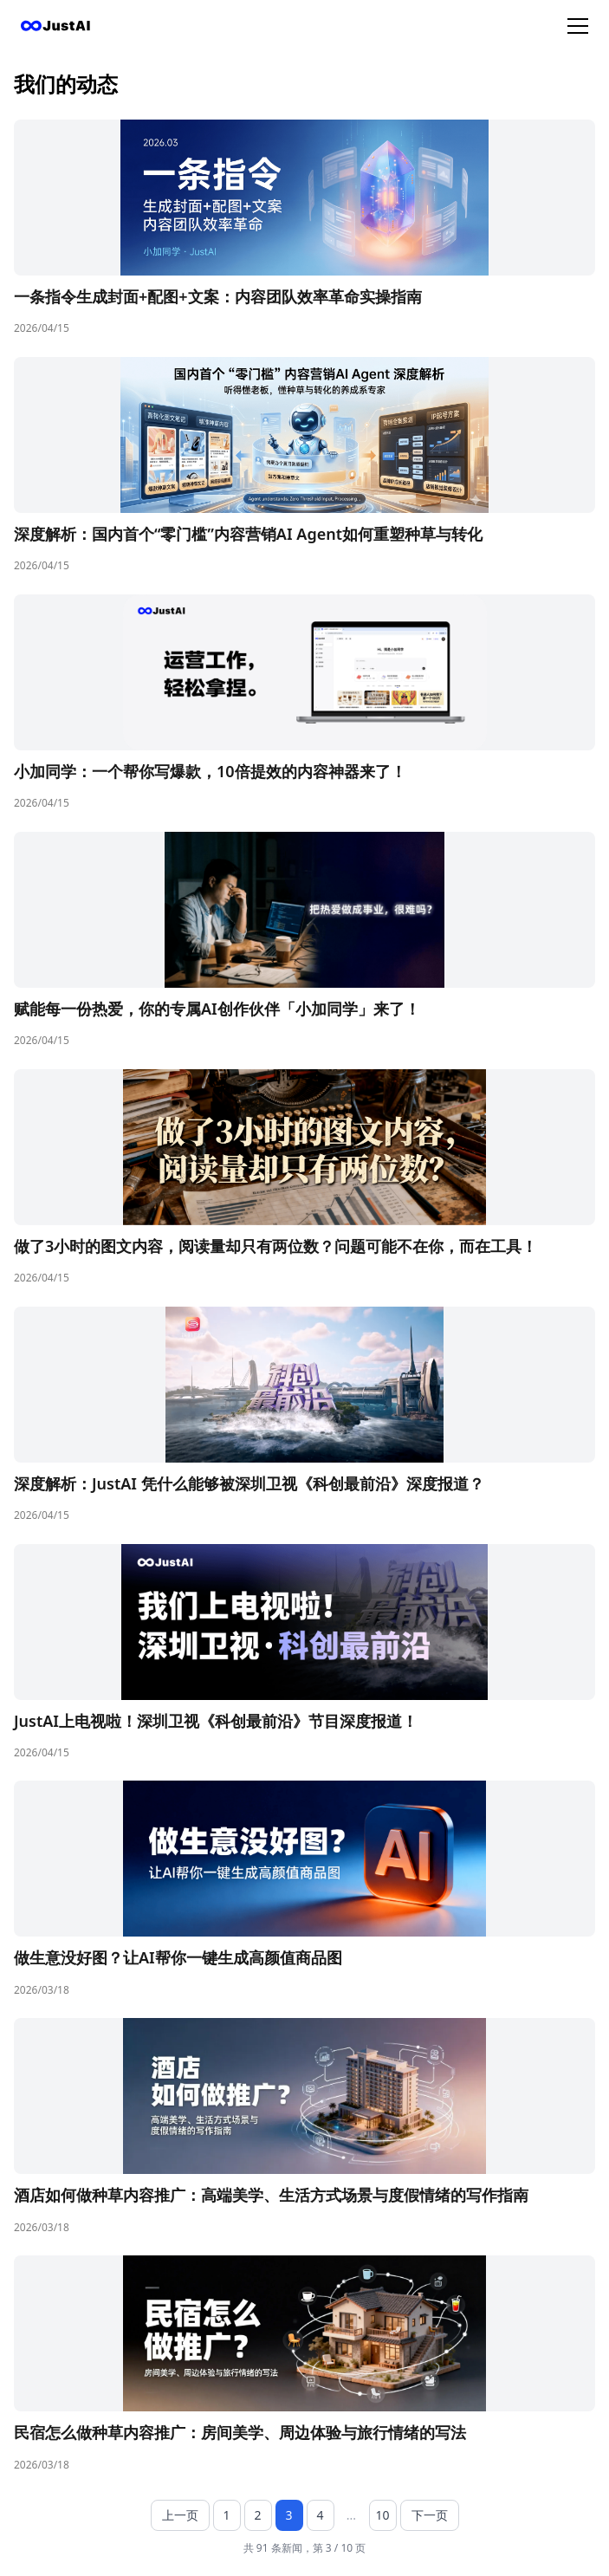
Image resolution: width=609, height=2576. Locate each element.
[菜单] (577, 26)
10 (382, 2515)
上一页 (180, 2515)
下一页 (429, 2515)
